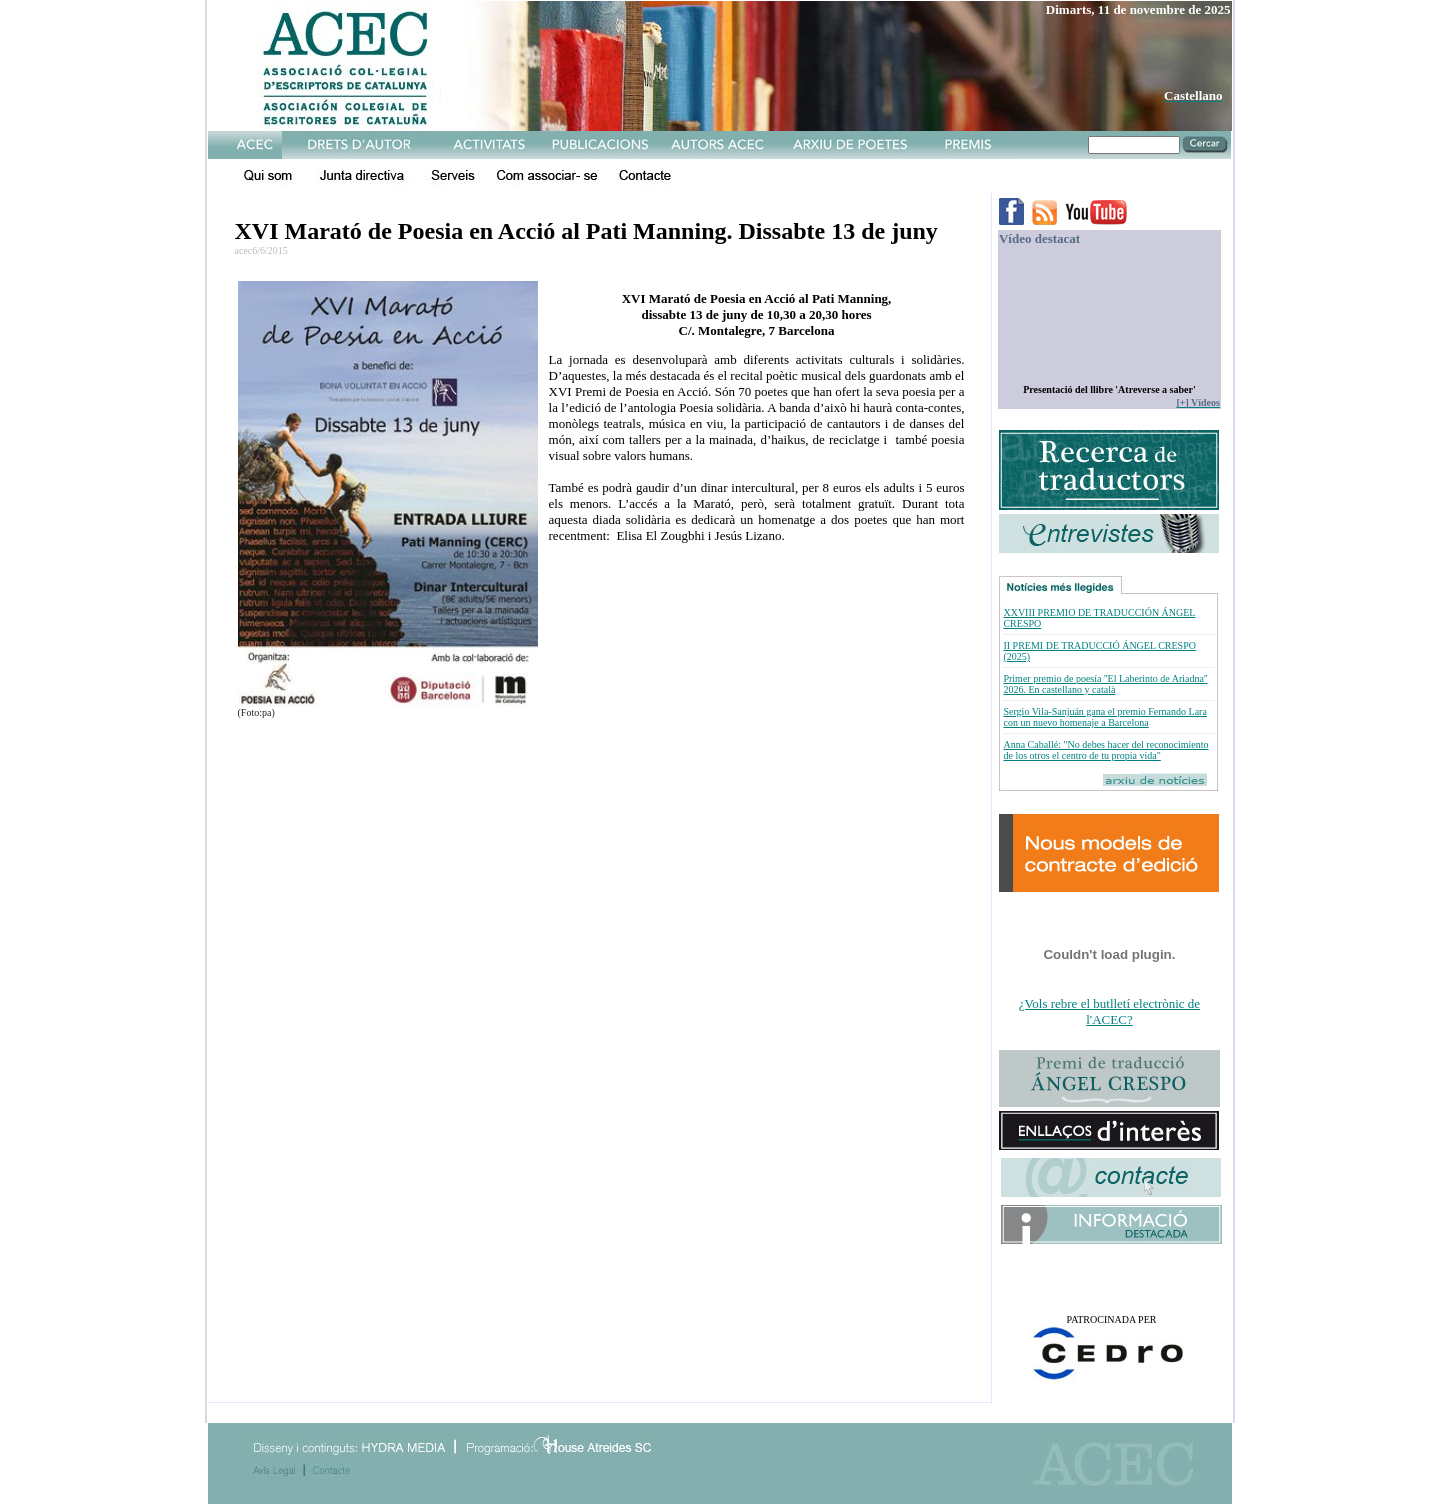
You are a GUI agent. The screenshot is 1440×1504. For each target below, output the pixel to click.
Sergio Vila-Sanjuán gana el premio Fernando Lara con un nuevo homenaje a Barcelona (1104, 717)
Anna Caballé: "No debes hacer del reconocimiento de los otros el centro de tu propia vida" (1105, 750)
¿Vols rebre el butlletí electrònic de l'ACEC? (1109, 1011)
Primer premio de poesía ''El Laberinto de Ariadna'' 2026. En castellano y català (1105, 684)
